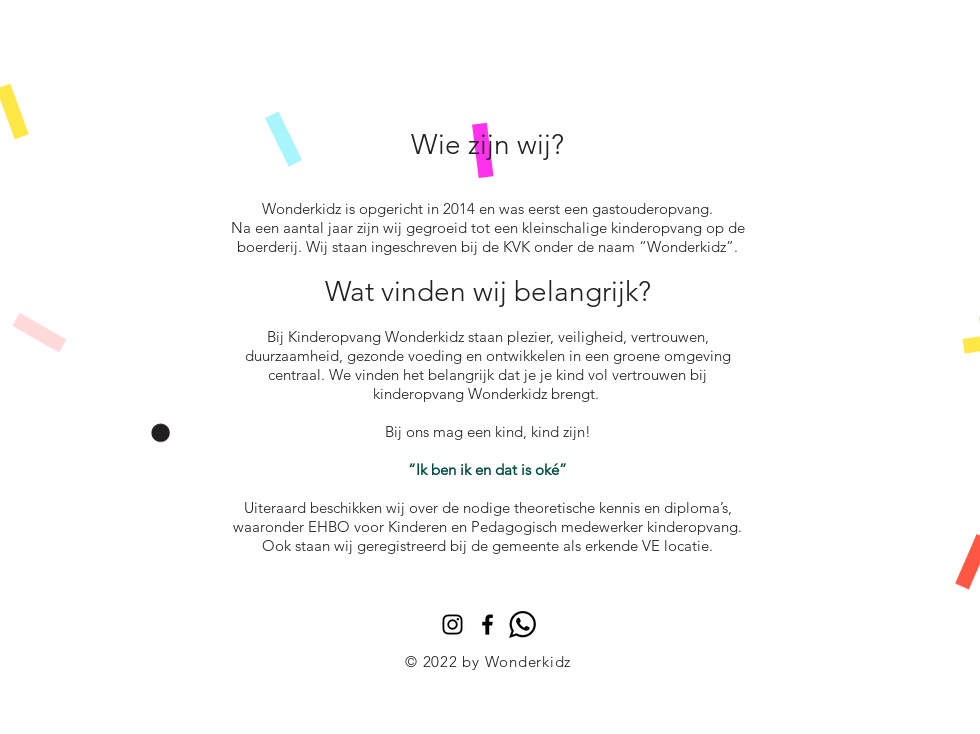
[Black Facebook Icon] (487, 624)
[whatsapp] (522, 624)
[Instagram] (452, 624)
